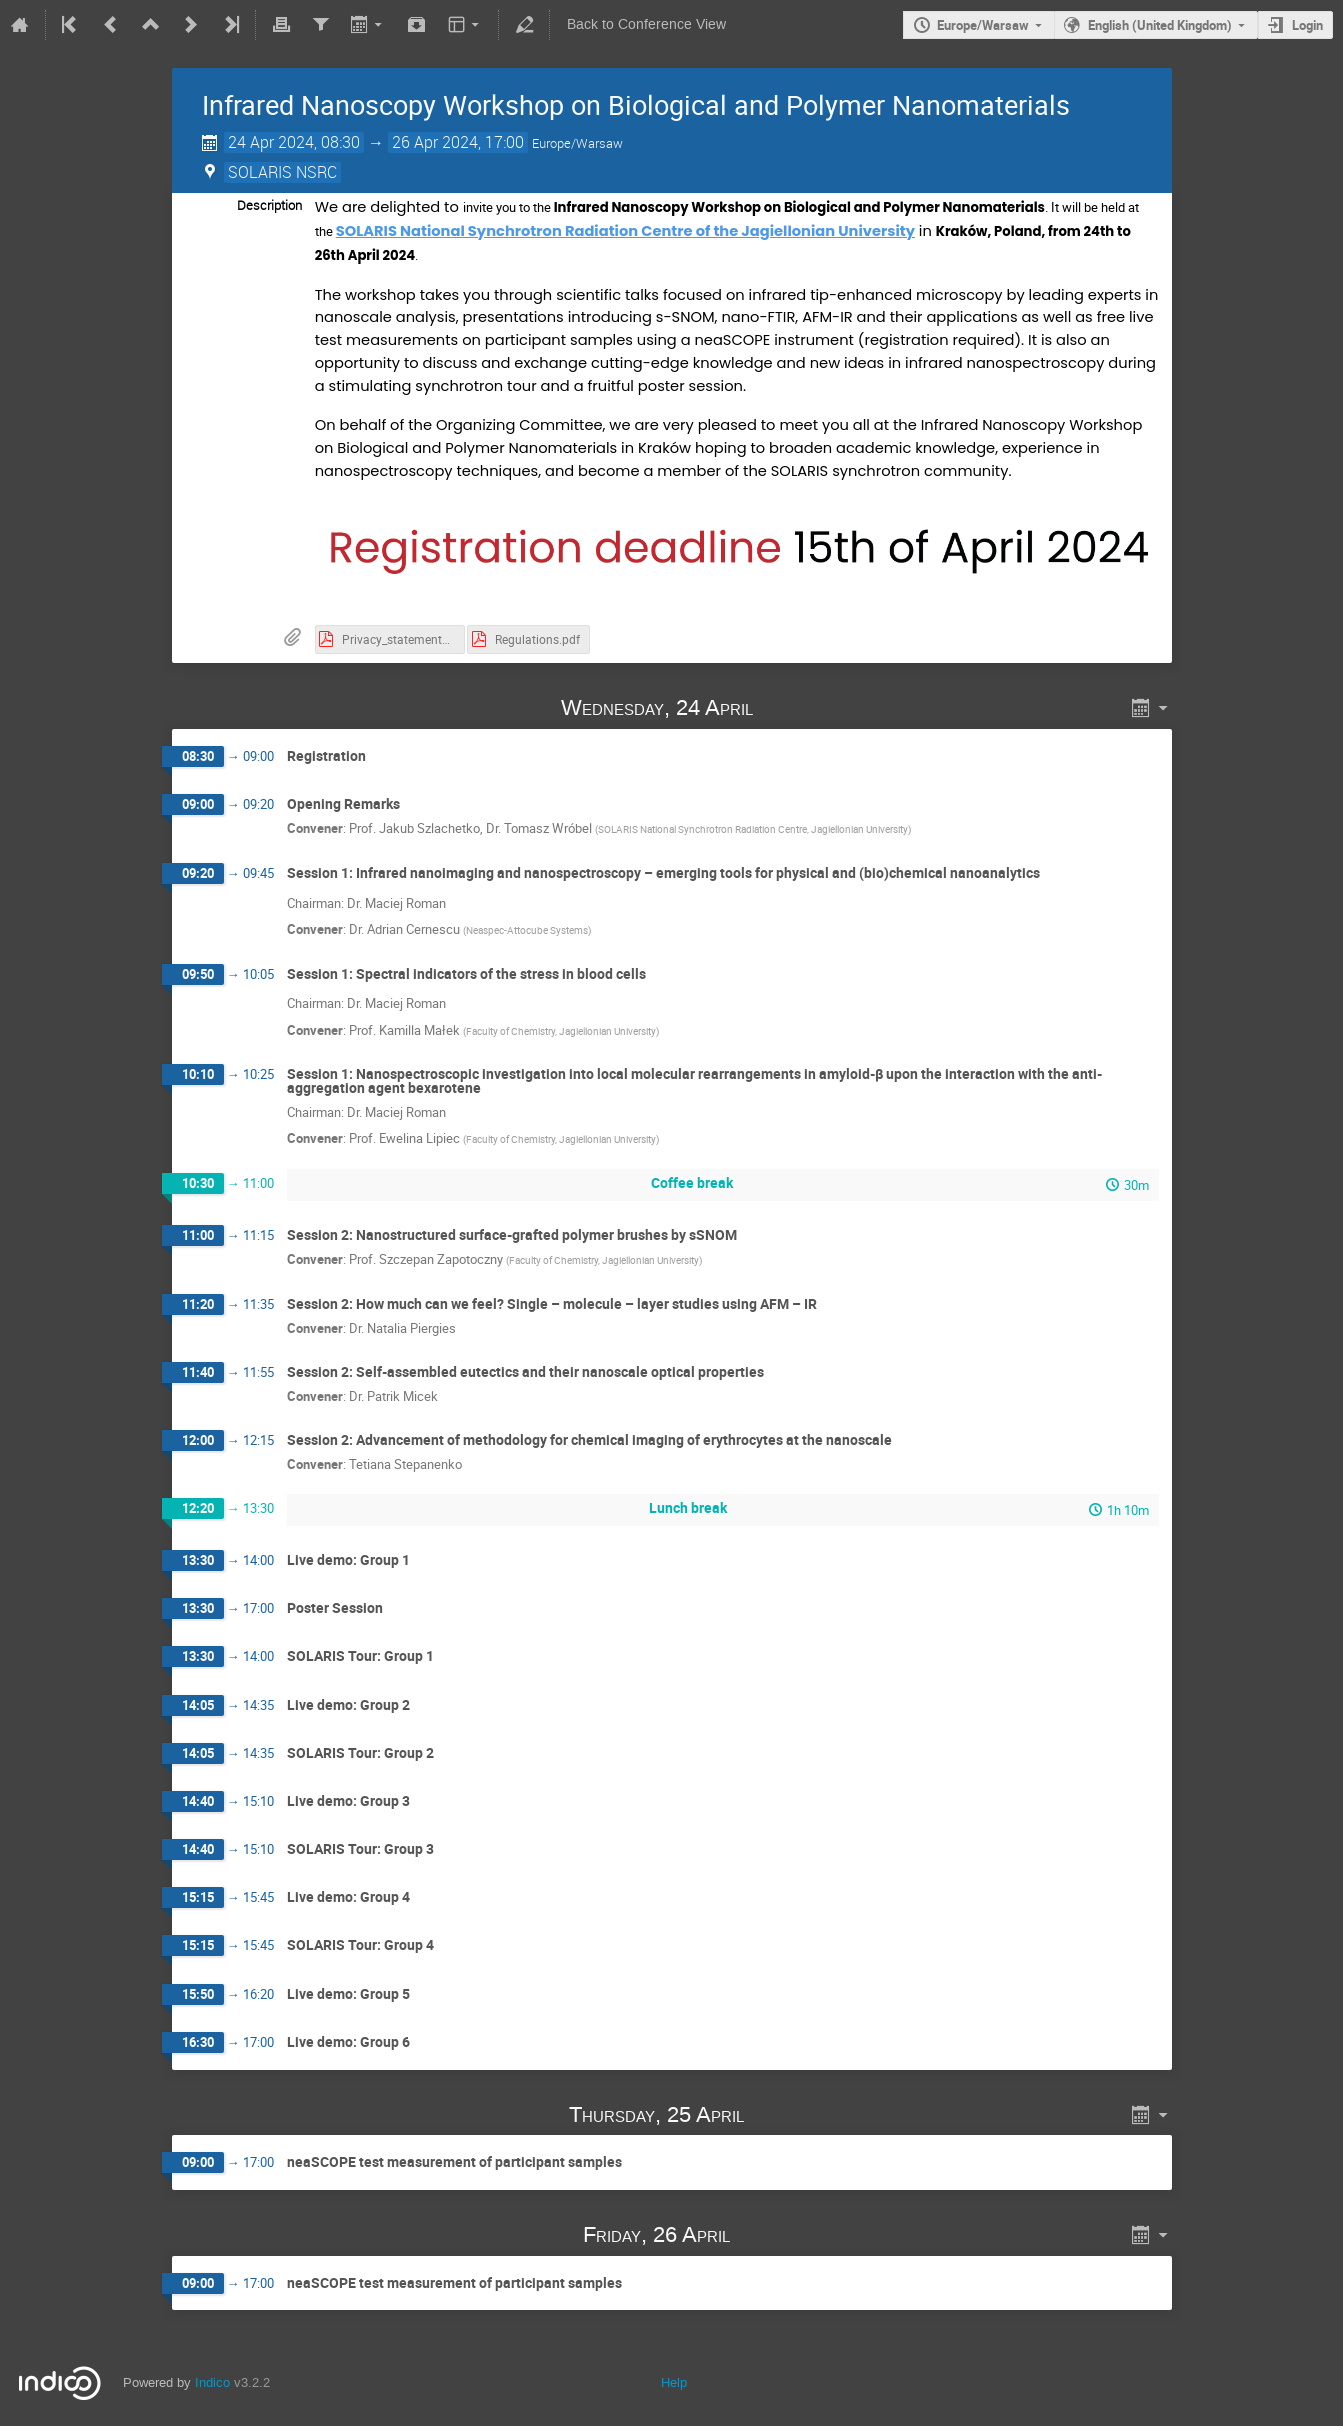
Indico (212, 2382)
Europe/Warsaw (983, 25)
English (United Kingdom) (1160, 25)
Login (1307, 25)
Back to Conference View (646, 24)
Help (674, 2382)
